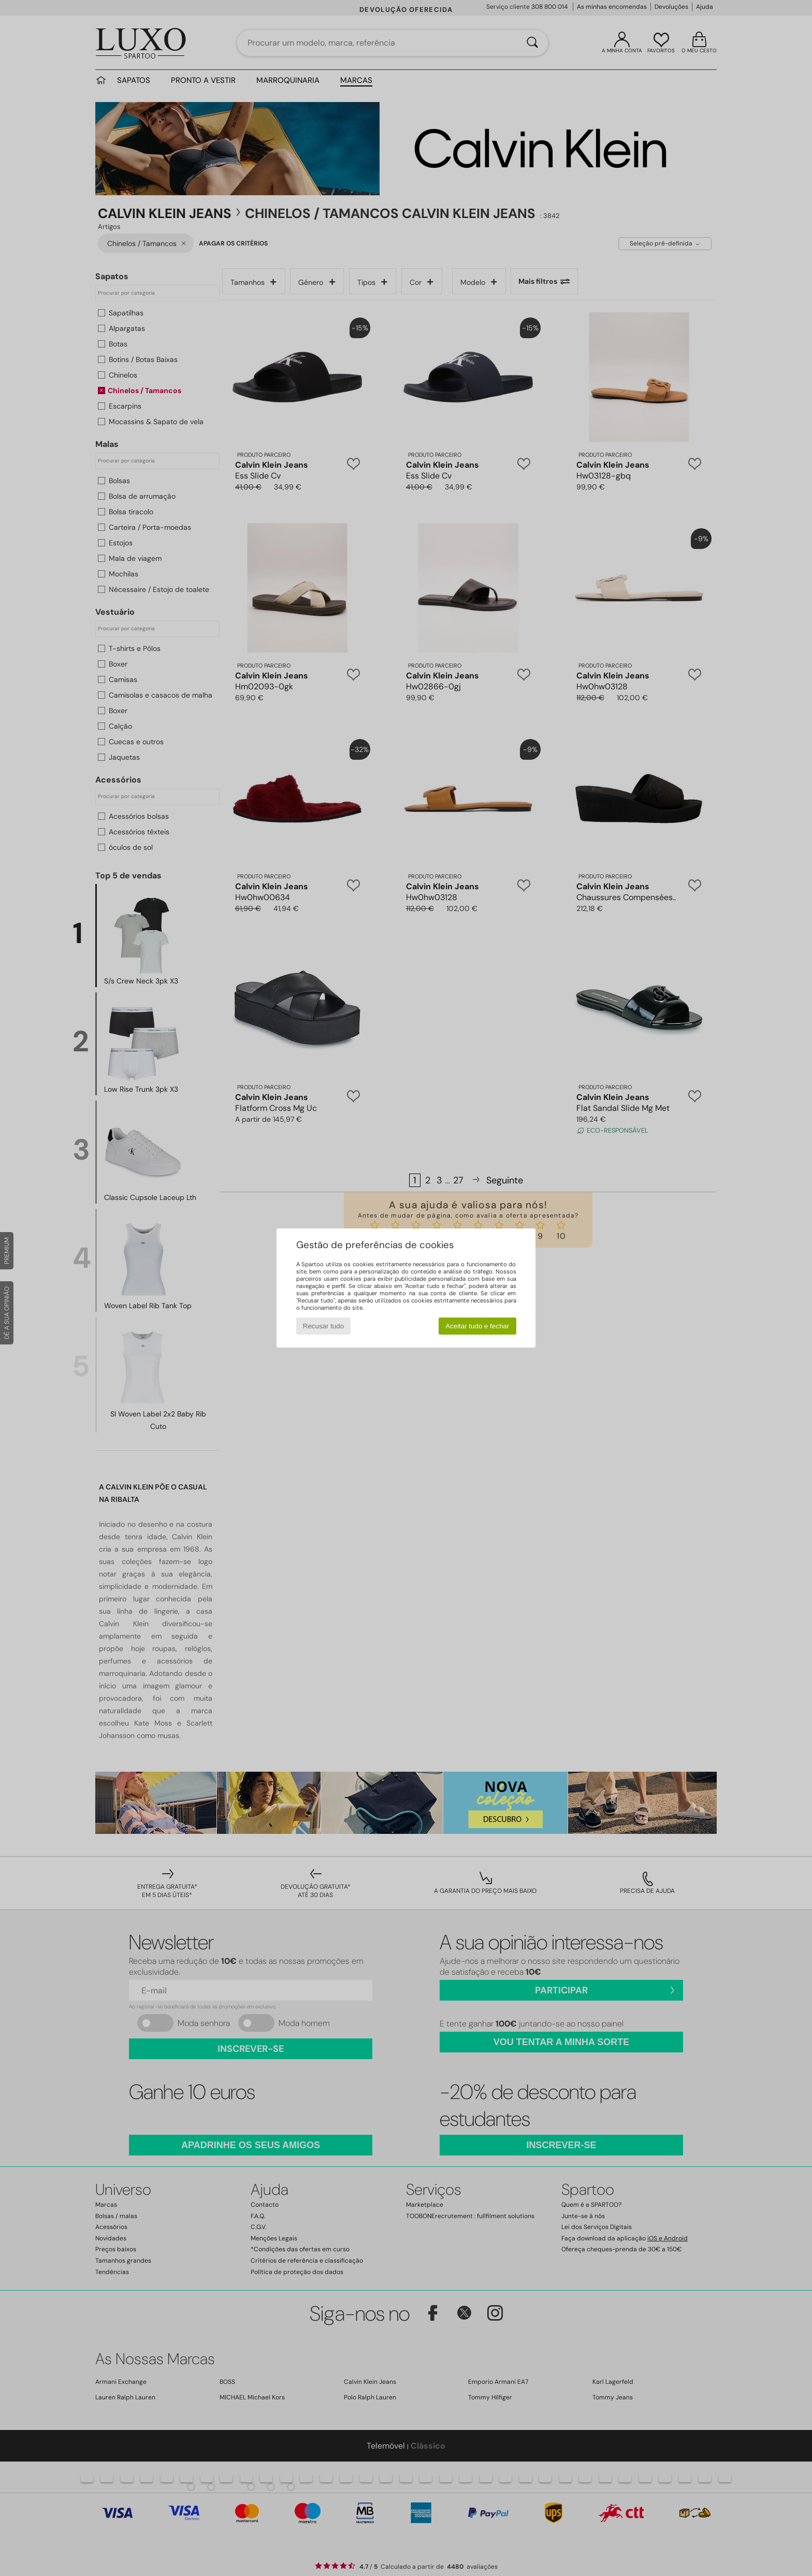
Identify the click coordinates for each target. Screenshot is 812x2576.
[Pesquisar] (532, 43)
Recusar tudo (323, 1326)
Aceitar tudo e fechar (477, 1326)
